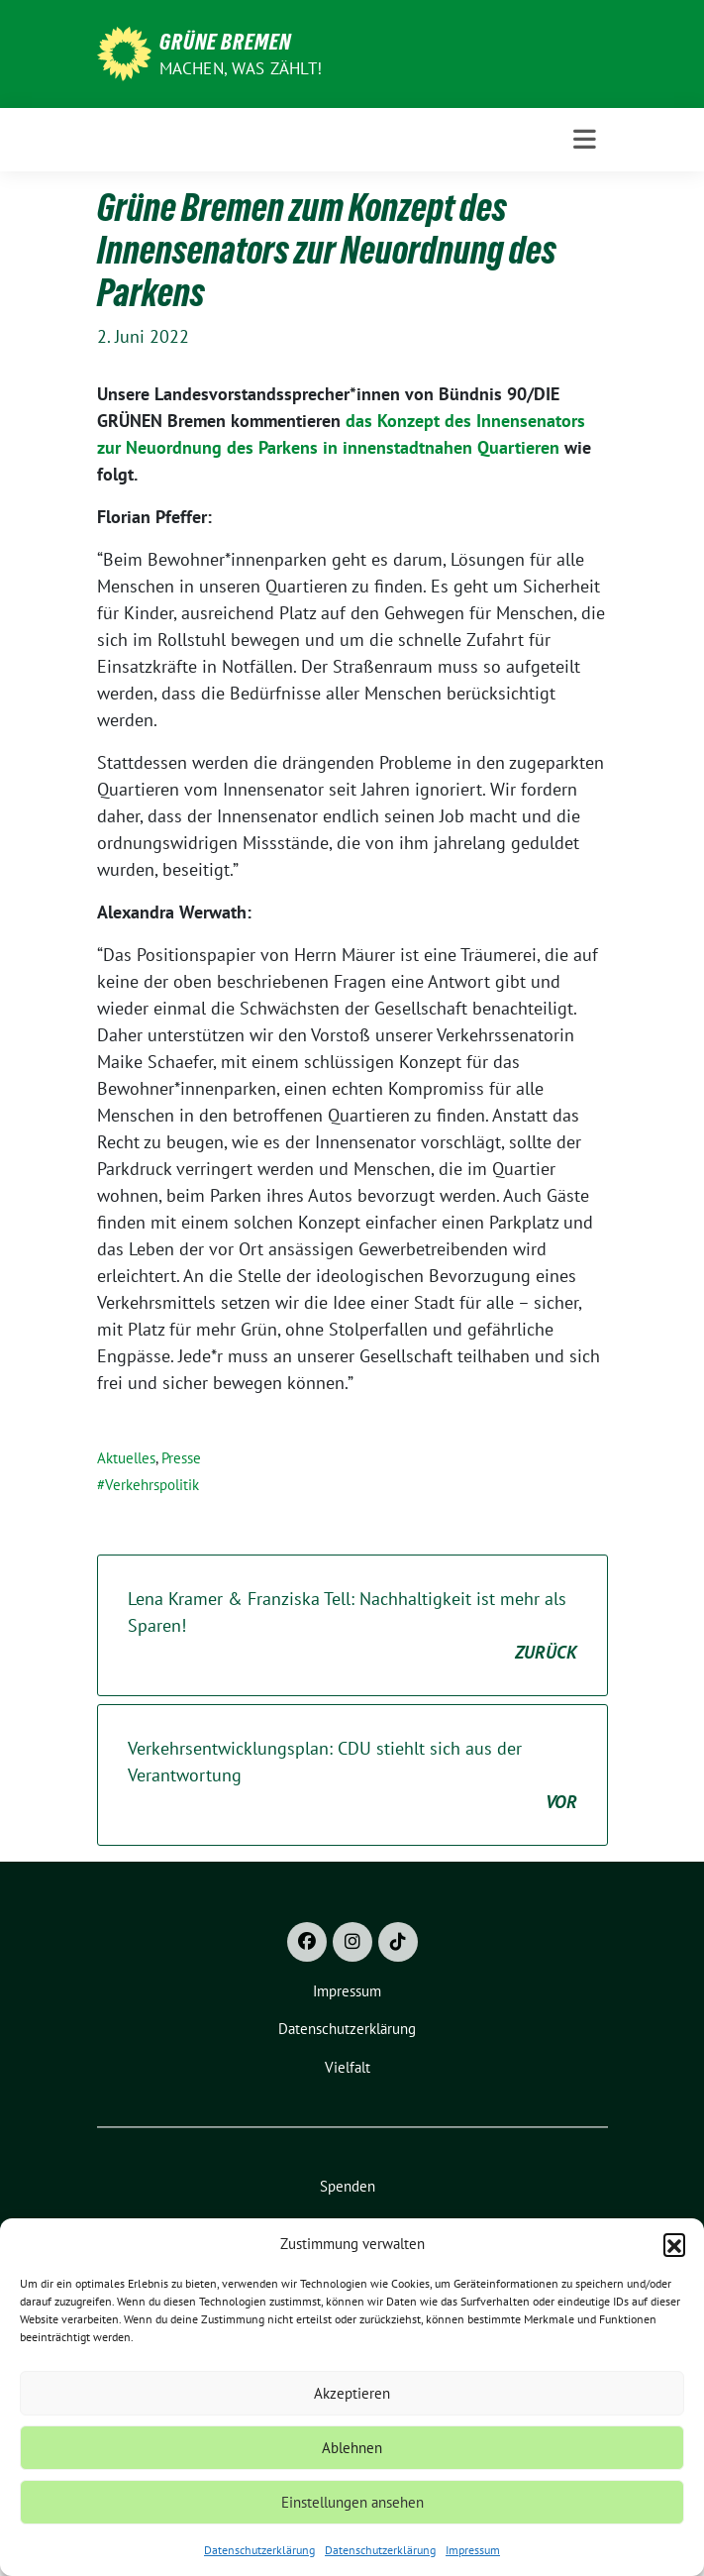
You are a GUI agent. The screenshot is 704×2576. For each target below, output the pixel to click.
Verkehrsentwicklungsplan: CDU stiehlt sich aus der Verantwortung (352, 1776)
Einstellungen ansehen (352, 2502)
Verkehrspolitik (152, 1484)
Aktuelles (126, 1458)
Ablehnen (352, 2447)
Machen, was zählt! (241, 68)
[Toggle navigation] (584, 140)
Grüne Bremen (225, 41)
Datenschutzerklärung (259, 2549)
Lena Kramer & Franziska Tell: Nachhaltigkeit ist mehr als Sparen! (352, 1626)
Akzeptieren (352, 2393)
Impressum (473, 2549)
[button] (674, 2244)
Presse (181, 1458)
